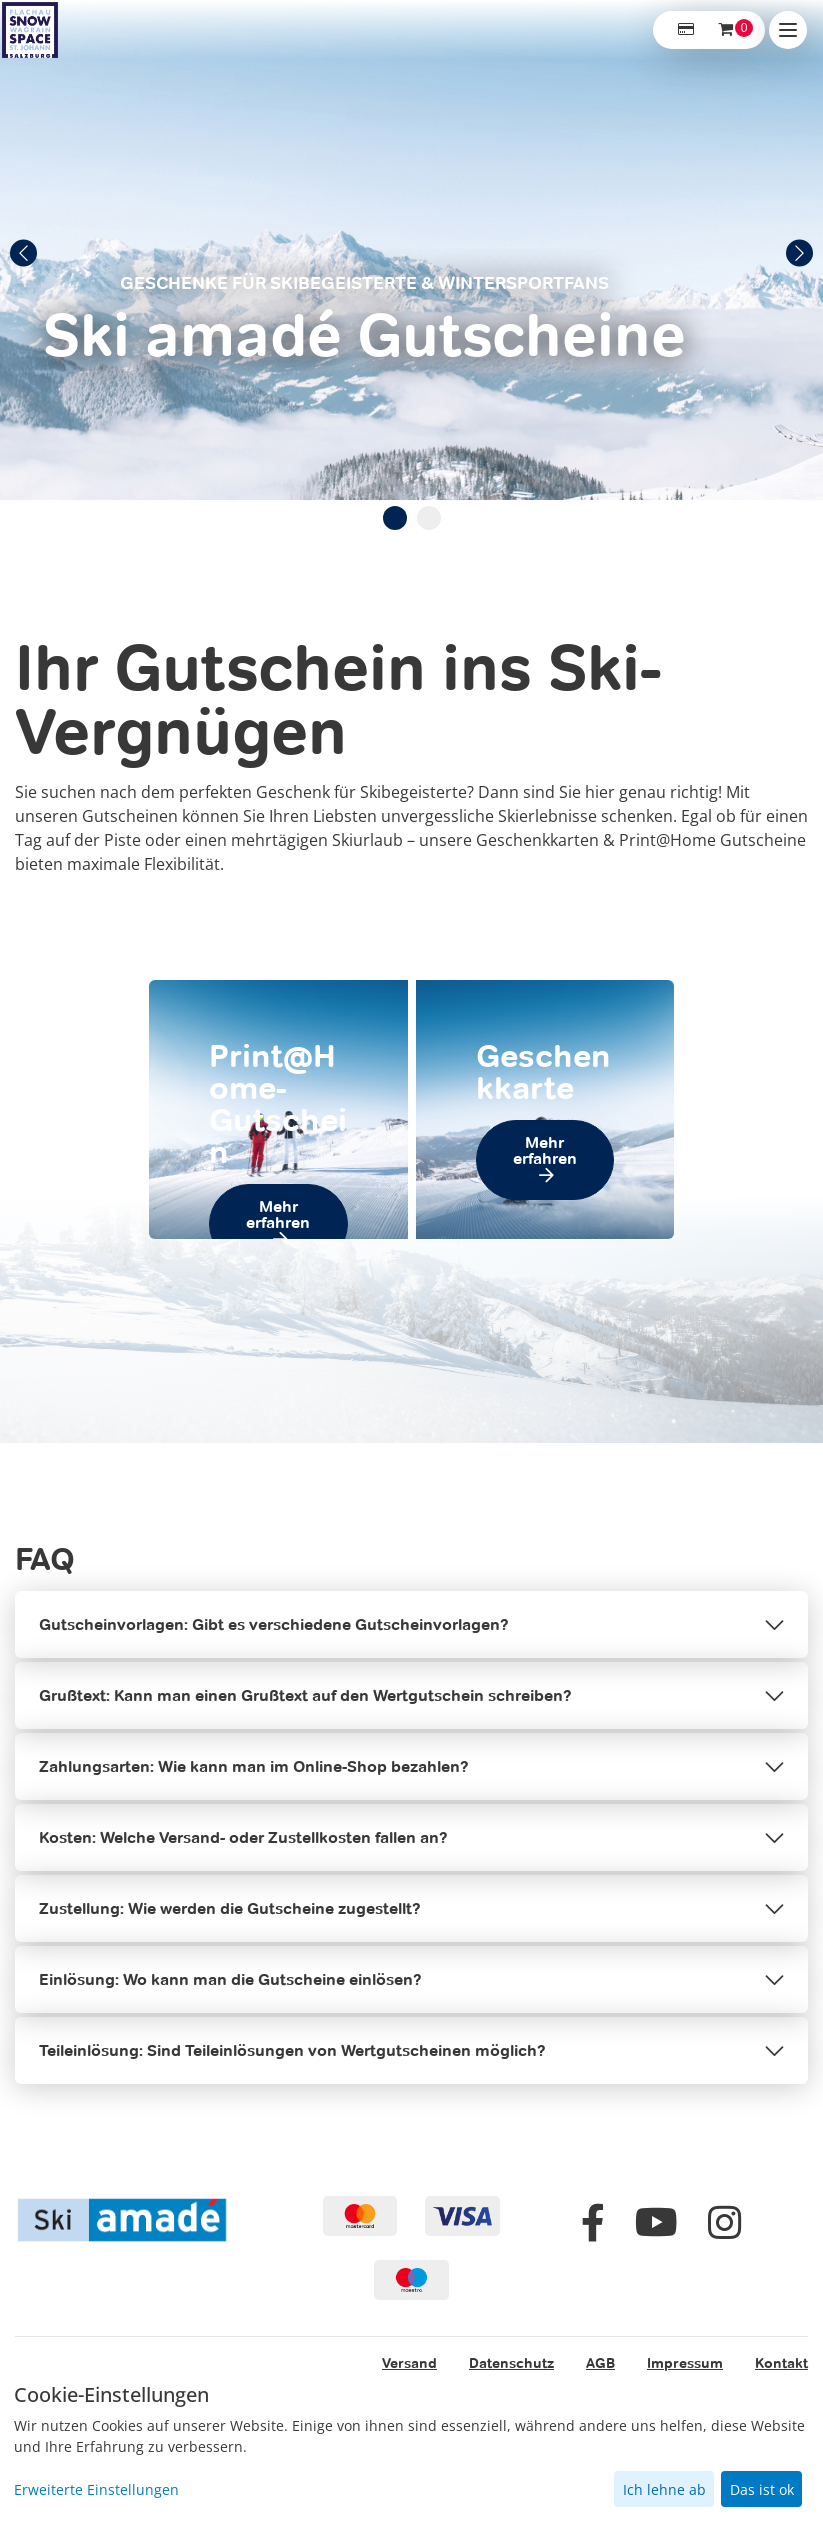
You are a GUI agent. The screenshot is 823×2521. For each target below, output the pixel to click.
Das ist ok (762, 2489)
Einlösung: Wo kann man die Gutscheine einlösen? (230, 1979)
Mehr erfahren (278, 1214)
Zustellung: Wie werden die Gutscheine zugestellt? (230, 1908)
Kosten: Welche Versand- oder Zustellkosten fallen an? (243, 1837)
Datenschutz (511, 2363)
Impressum (685, 2363)
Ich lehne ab (664, 2489)
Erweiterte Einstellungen (96, 2489)
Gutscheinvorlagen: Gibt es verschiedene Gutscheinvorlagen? (274, 1624)
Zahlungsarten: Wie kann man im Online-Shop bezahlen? (254, 1766)
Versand (409, 2363)
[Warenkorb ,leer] (727, 30)
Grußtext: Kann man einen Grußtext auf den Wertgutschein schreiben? (305, 1695)
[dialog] (411, 2446)
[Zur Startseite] (30, 30)
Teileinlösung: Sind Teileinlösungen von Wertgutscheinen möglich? (292, 2050)
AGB (600, 2363)
